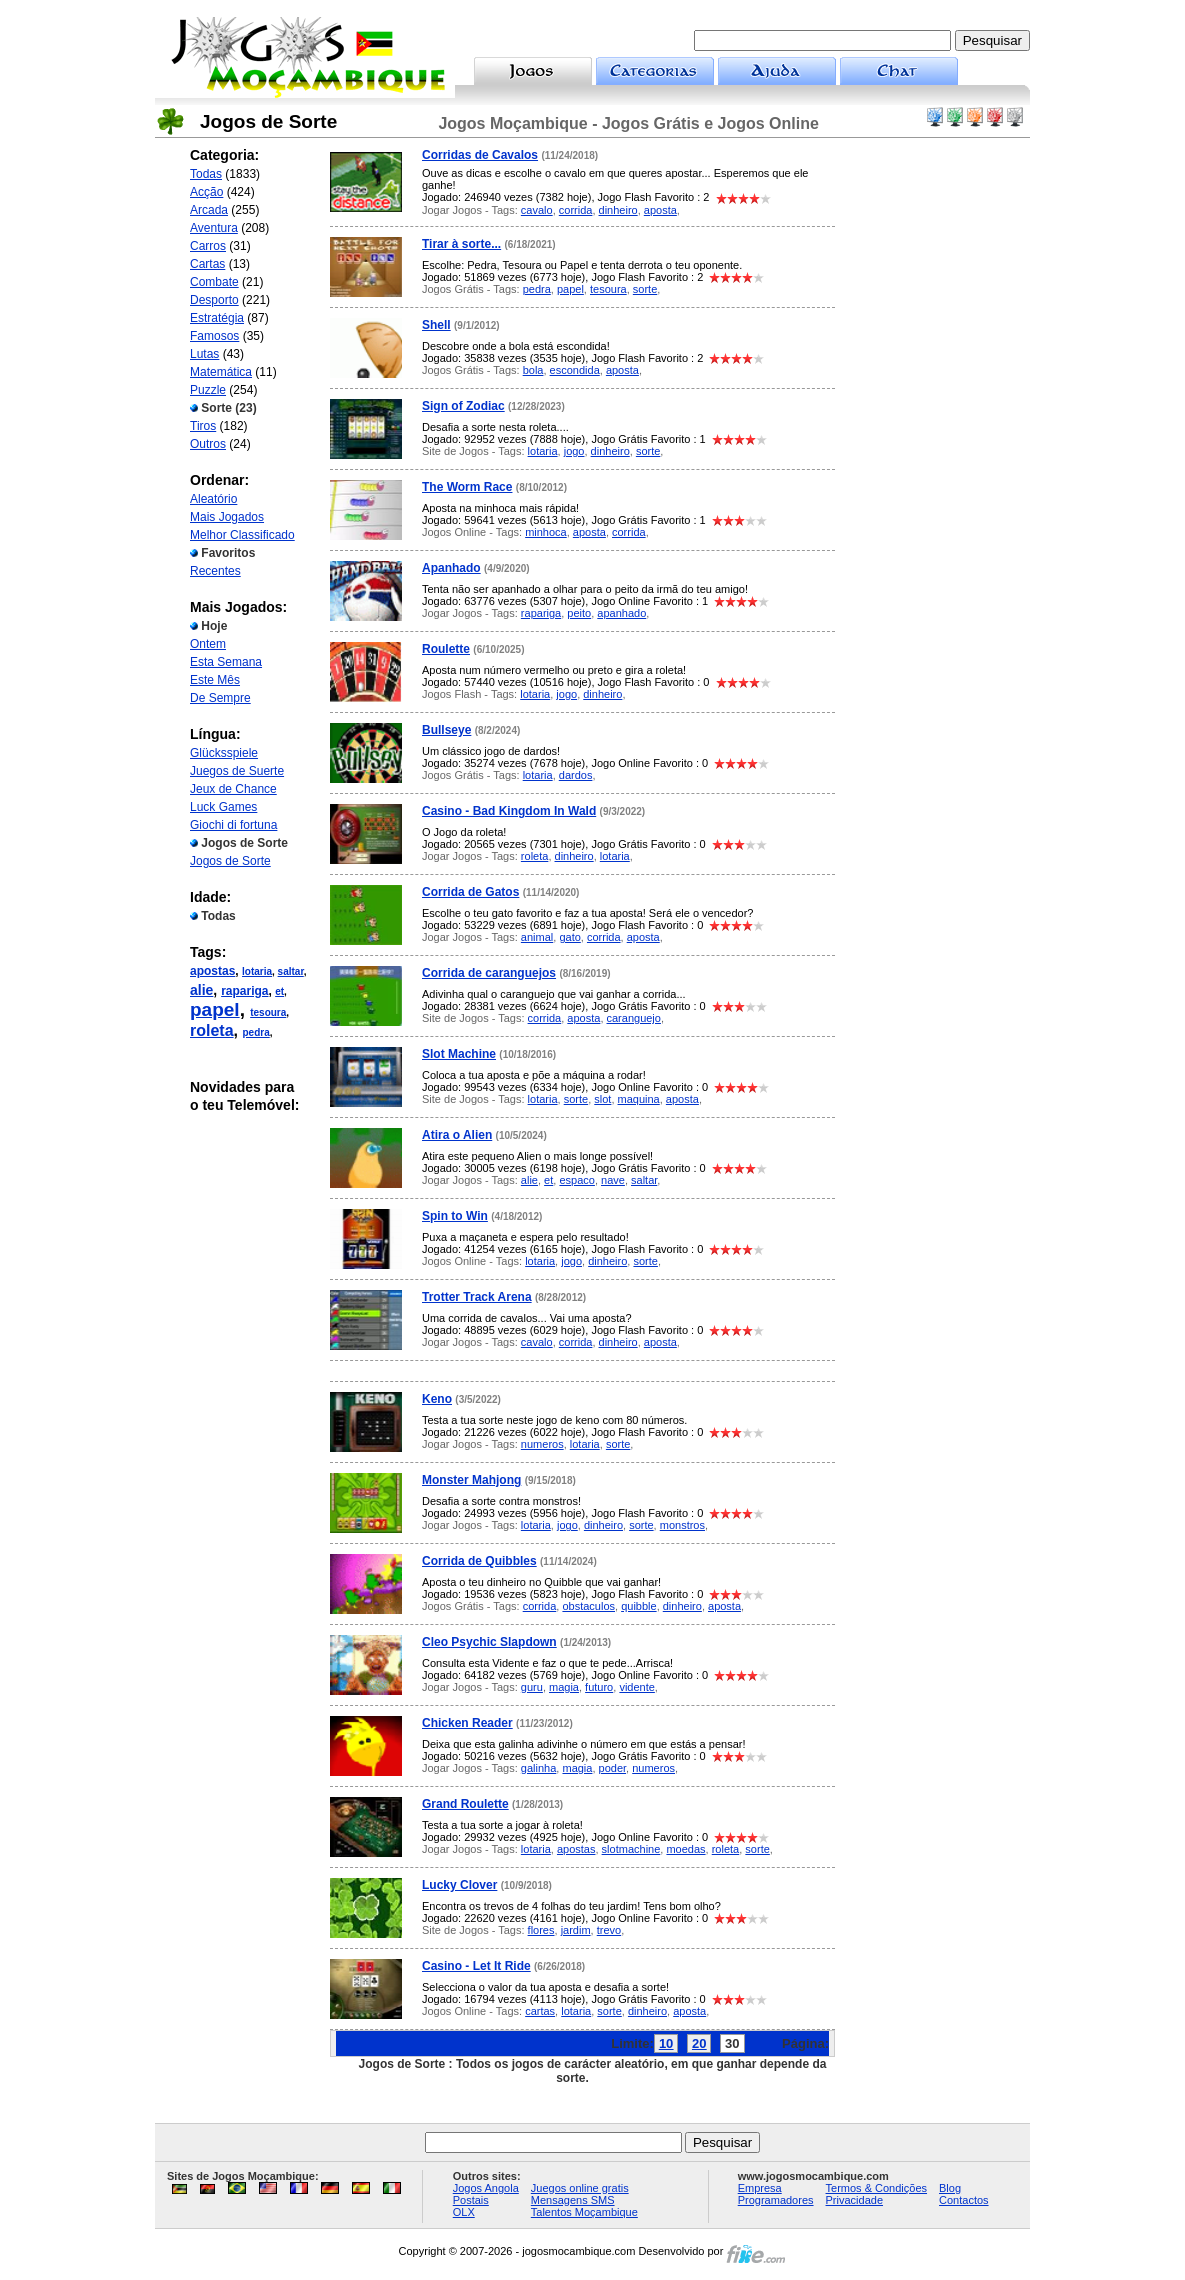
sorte (645, 289)
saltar (291, 971)
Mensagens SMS (573, 2200)
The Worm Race (467, 487)
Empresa (760, 2188)
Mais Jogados (227, 517)
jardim (576, 1930)
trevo (609, 1930)
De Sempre (220, 698)
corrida (576, 210)
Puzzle (208, 390)
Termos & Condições (877, 2188)
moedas (685, 1849)
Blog (950, 2188)
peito (579, 613)
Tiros (203, 426)
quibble (638, 1606)
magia (564, 1687)
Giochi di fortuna (233, 825)
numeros (542, 1444)
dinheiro (618, 210)
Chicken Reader (467, 1723)
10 (666, 2043)
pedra (255, 1032)
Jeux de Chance (233, 789)
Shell (436, 325)
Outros (208, 444)
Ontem (208, 644)
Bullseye (446, 730)
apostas (212, 971)
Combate (214, 282)
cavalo (537, 210)
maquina (639, 1099)
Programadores (776, 2200)
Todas (206, 174)
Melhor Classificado (242, 535)
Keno (437, 1399)
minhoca (546, 532)
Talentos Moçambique (584, 2212)
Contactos (964, 2200)
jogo (574, 451)
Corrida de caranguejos (489, 973)
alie (201, 990)
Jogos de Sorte (230, 861)
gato (569, 937)
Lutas (204, 354)
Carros (208, 246)
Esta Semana (226, 662)
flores (541, 1930)
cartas (540, 2011)
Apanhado (451, 568)
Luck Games (223, 807)
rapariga (244, 991)
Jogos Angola (486, 2188)
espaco (576, 1180)
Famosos (214, 336)
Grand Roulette (465, 1804)
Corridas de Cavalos (480, 155)
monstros (682, 1525)
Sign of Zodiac (463, 406)
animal (537, 937)
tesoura (268, 1012)
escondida (575, 370)
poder (613, 1768)
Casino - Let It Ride (476, 1966)
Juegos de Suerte (237, 771)
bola (533, 370)
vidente (636, 1687)
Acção (206, 192)
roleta (212, 1030)
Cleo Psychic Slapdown (489, 1642)
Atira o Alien (457, 1135)
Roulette (446, 649)
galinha (538, 1768)
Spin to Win (455, 1216)
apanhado (621, 613)
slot (602, 1099)
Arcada (209, 210)
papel (215, 1009)
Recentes (215, 571)
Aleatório (213, 499)
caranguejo (634, 1018)
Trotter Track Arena (477, 1297)
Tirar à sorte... (461, 244)
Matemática (221, 372)
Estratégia (217, 318)
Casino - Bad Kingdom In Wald (509, 811)
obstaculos (588, 1606)
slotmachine (631, 1849)
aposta (660, 210)
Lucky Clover (459, 1885)
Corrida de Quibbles (479, 1561)
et (279, 991)
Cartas (207, 264)
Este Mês (215, 680)
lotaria (257, 971)
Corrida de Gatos (470, 892)
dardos (576, 775)
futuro (599, 1687)
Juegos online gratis (580, 2188)
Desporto (214, 300)
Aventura (214, 228)
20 (699, 2043)
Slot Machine (459, 1054)
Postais (471, 2200)
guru (532, 1687)
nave (613, 1180)
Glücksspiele (224, 753)
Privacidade (854, 2200)
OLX (464, 2212)
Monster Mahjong (471, 1480)
